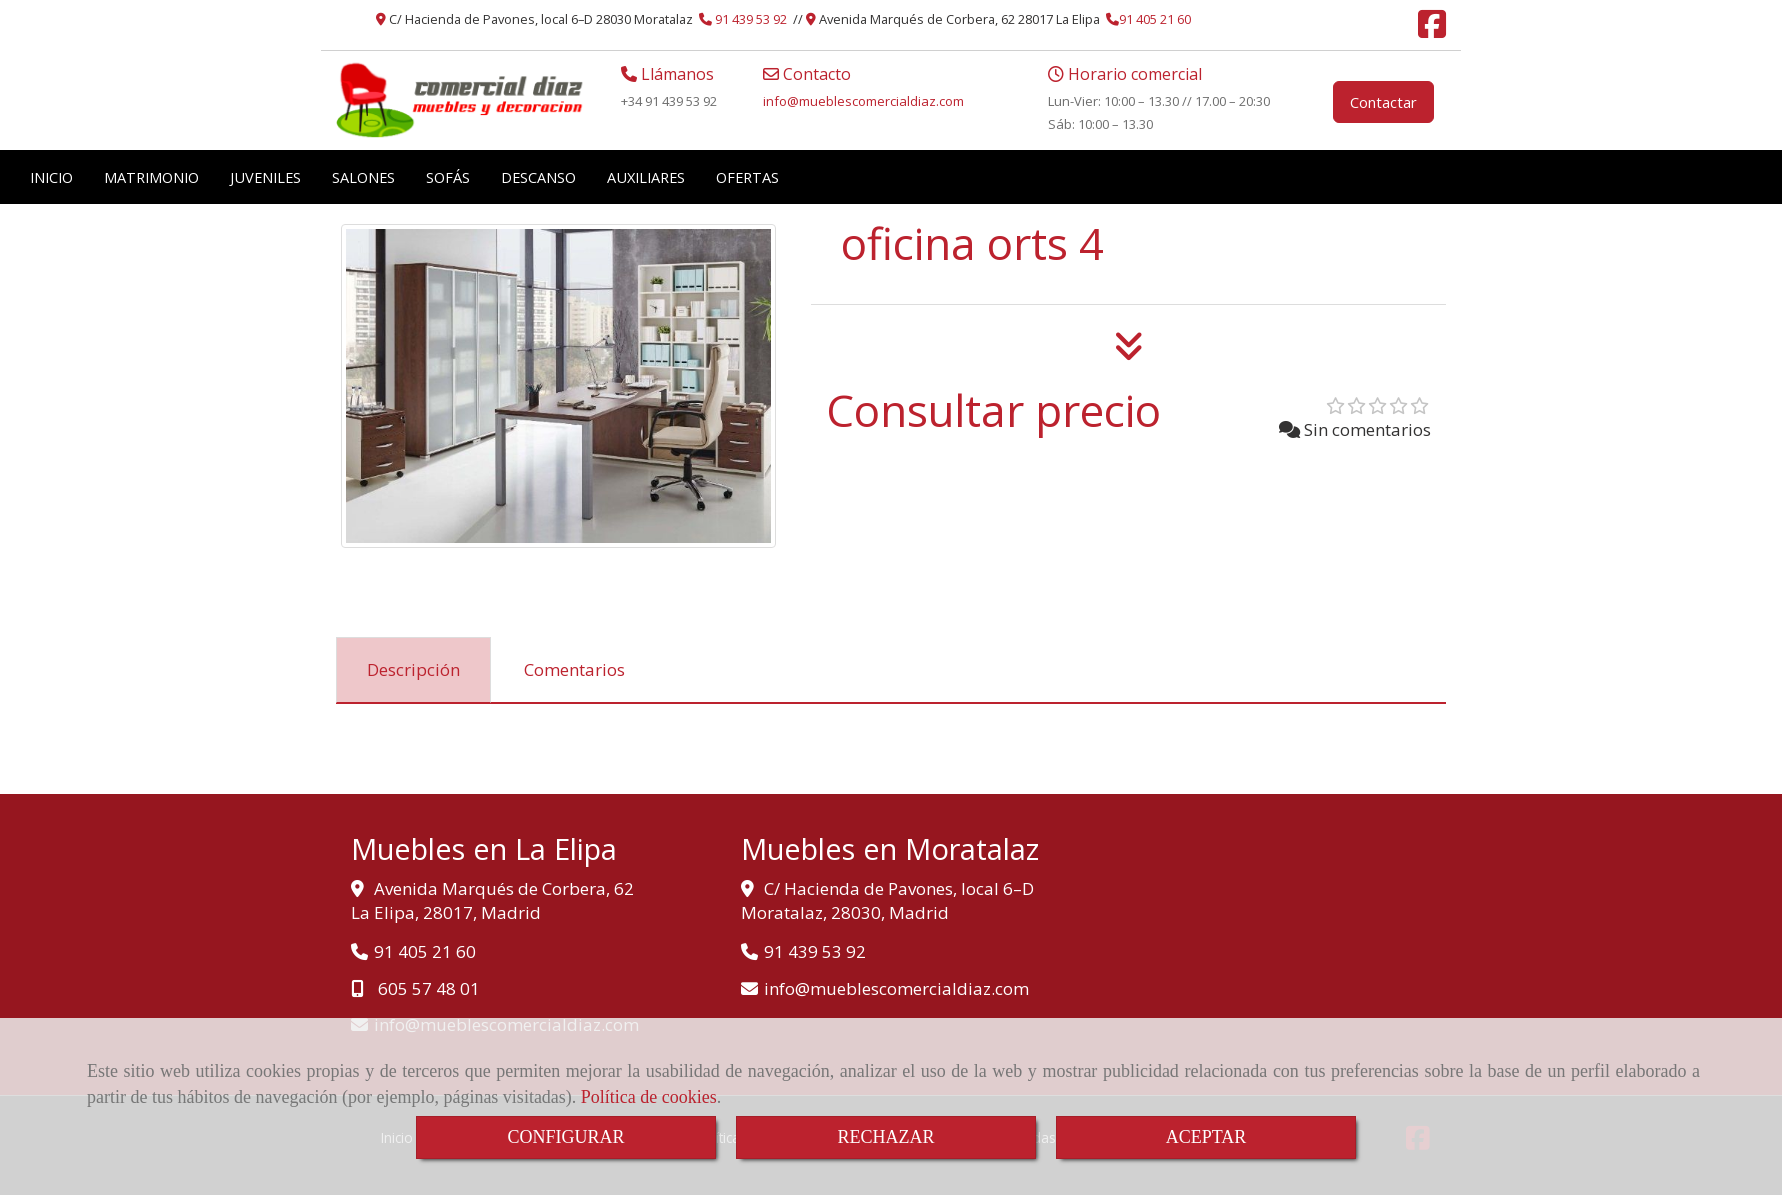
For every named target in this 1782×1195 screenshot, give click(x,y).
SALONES (363, 177)
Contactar (1383, 102)
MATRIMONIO (151, 177)
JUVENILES (265, 177)
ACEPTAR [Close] (1206, 1137)
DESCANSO (538, 177)
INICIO (51, 177)
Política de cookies (649, 1097)
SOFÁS (448, 177)
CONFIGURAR (565, 1137)
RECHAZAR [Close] (885, 1137)
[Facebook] (1432, 30)
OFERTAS (747, 177)
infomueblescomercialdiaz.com (863, 101)
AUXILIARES (646, 177)
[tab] (413, 670)
